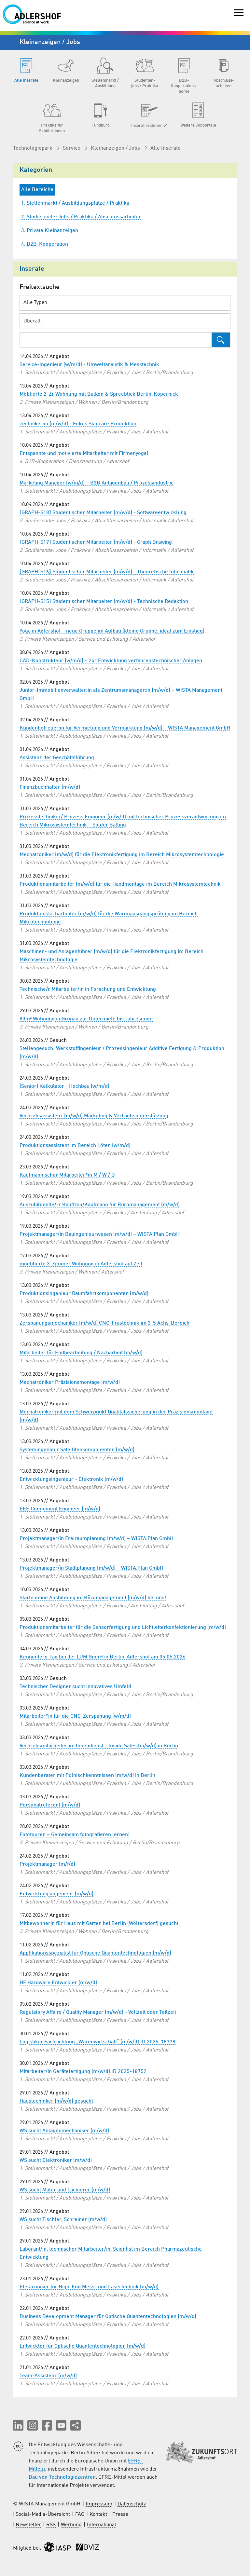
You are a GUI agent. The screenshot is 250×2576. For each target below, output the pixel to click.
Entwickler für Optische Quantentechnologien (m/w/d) (83, 2346)
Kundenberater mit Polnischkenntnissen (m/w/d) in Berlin (87, 1775)
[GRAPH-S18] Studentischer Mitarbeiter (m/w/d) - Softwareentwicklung (103, 512)
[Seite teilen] (75, 2425)
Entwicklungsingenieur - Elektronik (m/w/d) (71, 1479)
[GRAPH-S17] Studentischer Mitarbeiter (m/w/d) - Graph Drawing (96, 542)
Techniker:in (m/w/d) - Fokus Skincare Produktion (78, 424)
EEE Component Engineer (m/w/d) (60, 1509)
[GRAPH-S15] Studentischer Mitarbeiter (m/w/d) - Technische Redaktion (104, 601)
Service (72, 148)
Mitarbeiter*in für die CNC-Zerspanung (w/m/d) (75, 1716)
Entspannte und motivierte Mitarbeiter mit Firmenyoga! (84, 453)
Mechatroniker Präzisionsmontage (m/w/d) (70, 1382)
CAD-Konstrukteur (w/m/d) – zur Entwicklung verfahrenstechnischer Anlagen (111, 660)
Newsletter (28, 2525)
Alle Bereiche (37, 189)
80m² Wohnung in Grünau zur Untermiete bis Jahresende (86, 1019)
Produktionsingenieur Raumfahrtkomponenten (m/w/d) (84, 1293)
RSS (51, 2525)
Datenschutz (132, 2504)
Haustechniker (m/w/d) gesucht (56, 2101)
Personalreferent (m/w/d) (50, 1805)
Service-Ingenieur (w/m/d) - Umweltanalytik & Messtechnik (89, 364)
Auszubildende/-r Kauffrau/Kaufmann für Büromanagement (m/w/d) (100, 1204)
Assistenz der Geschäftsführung (57, 757)
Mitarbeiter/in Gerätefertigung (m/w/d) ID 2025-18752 (83, 2071)
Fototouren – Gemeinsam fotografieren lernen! (75, 1834)
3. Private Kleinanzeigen (49, 230)
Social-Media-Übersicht (43, 2514)
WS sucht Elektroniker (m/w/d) (56, 2160)
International (101, 2525)
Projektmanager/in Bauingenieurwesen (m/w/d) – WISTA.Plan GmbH (100, 1234)
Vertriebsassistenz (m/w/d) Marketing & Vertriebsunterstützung (94, 1116)
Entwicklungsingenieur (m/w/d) (56, 1894)
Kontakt (98, 2514)
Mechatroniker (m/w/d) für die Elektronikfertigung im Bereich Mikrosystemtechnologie (122, 854)
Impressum (99, 2504)
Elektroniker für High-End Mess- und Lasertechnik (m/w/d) (89, 2287)
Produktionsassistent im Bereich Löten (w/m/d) (75, 1145)
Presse (120, 2514)
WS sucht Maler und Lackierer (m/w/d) (65, 2190)
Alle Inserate (165, 148)
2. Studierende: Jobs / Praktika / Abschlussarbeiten (81, 217)
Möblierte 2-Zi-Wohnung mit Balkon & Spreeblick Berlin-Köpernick (99, 394)
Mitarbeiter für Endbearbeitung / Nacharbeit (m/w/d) (81, 1353)
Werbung (71, 2525)
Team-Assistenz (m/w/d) (48, 2375)
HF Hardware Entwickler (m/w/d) (58, 1982)
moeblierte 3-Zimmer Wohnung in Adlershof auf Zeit (81, 1264)
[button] (18, 2425)
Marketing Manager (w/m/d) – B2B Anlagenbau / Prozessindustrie (97, 483)
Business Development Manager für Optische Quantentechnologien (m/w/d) (108, 2316)
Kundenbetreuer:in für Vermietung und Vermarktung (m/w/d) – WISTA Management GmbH (125, 728)
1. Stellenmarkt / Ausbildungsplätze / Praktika (75, 203)
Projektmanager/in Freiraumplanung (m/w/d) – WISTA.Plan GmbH (97, 1538)
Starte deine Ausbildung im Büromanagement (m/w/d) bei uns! (93, 1598)
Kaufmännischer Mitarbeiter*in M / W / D (67, 1175)
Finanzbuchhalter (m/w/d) (50, 787)
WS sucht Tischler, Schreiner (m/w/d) (63, 2219)
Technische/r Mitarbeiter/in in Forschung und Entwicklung (88, 989)
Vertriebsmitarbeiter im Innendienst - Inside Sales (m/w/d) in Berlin (99, 1746)
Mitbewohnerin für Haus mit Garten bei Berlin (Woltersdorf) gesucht (99, 1923)
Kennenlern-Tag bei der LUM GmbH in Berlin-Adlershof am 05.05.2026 (103, 1657)
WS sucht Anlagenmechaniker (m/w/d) (64, 2130)
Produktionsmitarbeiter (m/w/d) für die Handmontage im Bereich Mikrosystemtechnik (120, 884)
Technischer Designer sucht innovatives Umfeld (75, 1686)
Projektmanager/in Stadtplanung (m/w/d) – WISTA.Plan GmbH (91, 1568)
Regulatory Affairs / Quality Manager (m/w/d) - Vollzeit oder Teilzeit (98, 2012)
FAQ (79, 2514)
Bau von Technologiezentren (62, 2477)
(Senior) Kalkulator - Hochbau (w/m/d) (64, 1086)
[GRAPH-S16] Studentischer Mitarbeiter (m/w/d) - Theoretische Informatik (107, 572)
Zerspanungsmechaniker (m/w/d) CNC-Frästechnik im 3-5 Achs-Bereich (104, 1323)
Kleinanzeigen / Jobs (116, 148)
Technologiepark (33, 148)
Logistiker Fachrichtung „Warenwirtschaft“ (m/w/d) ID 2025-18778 (97, 2042)
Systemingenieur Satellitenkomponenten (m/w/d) (77, 1449)
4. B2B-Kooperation (44, 244)
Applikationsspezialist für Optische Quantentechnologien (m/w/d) (95, 1953)
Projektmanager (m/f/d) (47, 1864)
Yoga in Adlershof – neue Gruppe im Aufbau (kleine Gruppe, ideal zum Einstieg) (112, 631)
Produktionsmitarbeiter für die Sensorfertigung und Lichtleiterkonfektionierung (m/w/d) (123, 1627)
